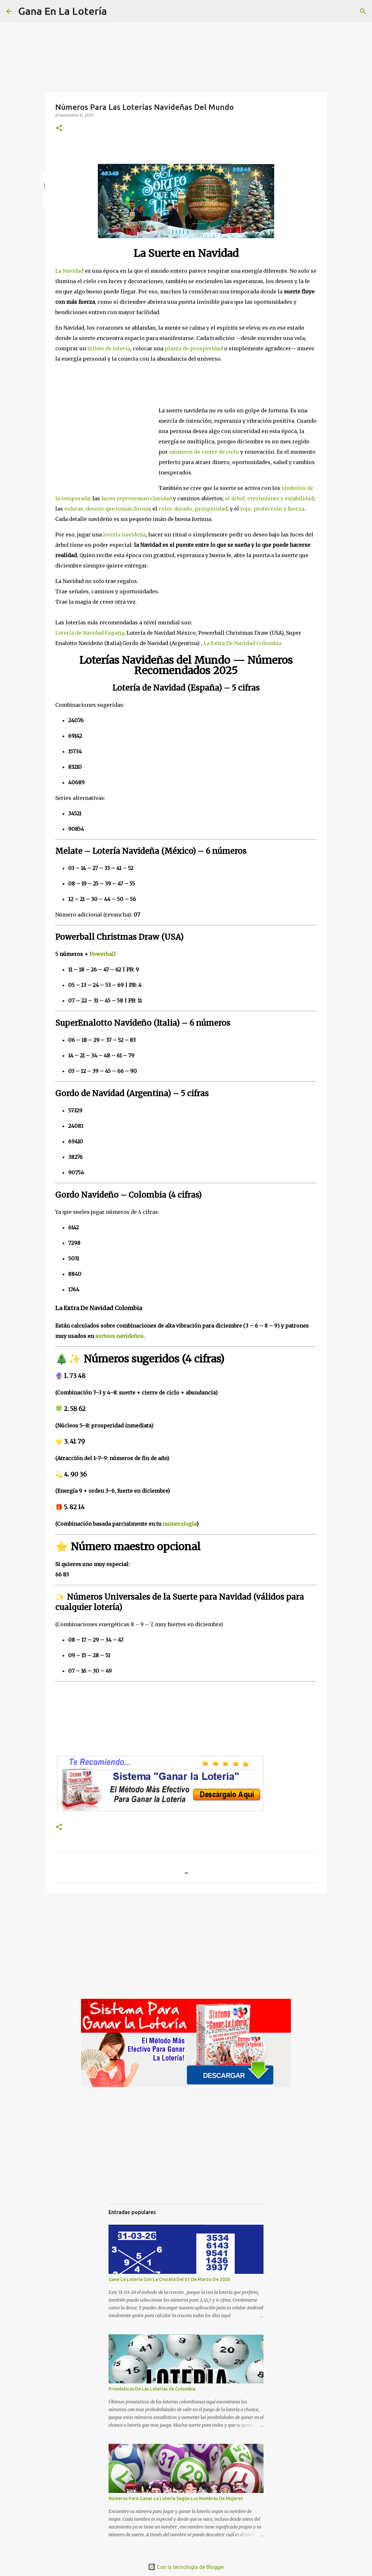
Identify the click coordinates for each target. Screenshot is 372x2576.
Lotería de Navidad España (89, 633)
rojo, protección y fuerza (272, 508)
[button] (59, 128)
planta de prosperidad (194, 348)
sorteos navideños (119, 1336)
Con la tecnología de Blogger (186, 2567)
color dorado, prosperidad (193, 508)
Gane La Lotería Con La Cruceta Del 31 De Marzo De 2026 (169, 2279)
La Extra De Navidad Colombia (242, 643)
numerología (179, 1524)
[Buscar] (116, 11)
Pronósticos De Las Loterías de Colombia (151, 2388)
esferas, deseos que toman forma (107, 508)
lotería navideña (124, 534)
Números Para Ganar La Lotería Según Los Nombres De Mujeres (175, 2498)
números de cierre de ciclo (204, 452)
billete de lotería (109, 348)
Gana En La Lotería (62, 11)
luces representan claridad (136, 498)
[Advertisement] (106, 443)
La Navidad (69, 271)
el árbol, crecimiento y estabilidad (269, 498)
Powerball (102, 954)
